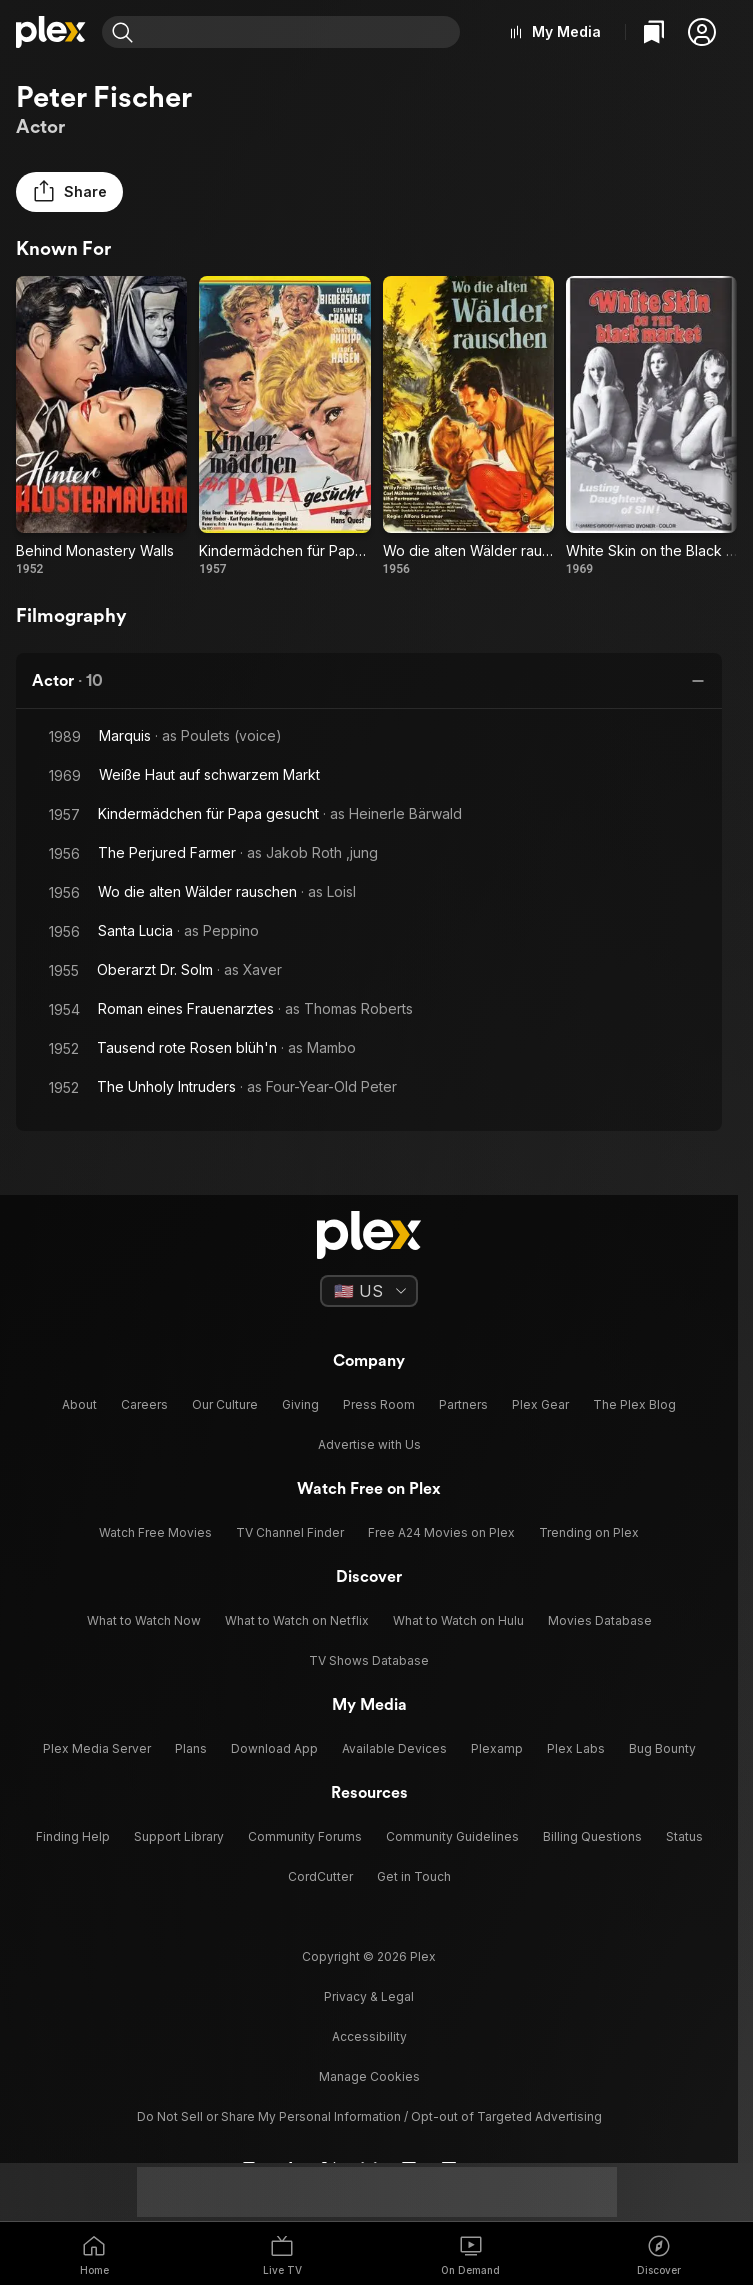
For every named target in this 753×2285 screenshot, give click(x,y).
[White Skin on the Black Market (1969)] (651, 426)
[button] (702, 32)
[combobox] (299, 32)
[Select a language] (369, 1291)
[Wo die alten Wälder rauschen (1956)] (468, 426)
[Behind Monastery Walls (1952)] (101, 426)
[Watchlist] (654, 32)
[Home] (51, 32)
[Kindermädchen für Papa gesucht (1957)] (284, 426)
